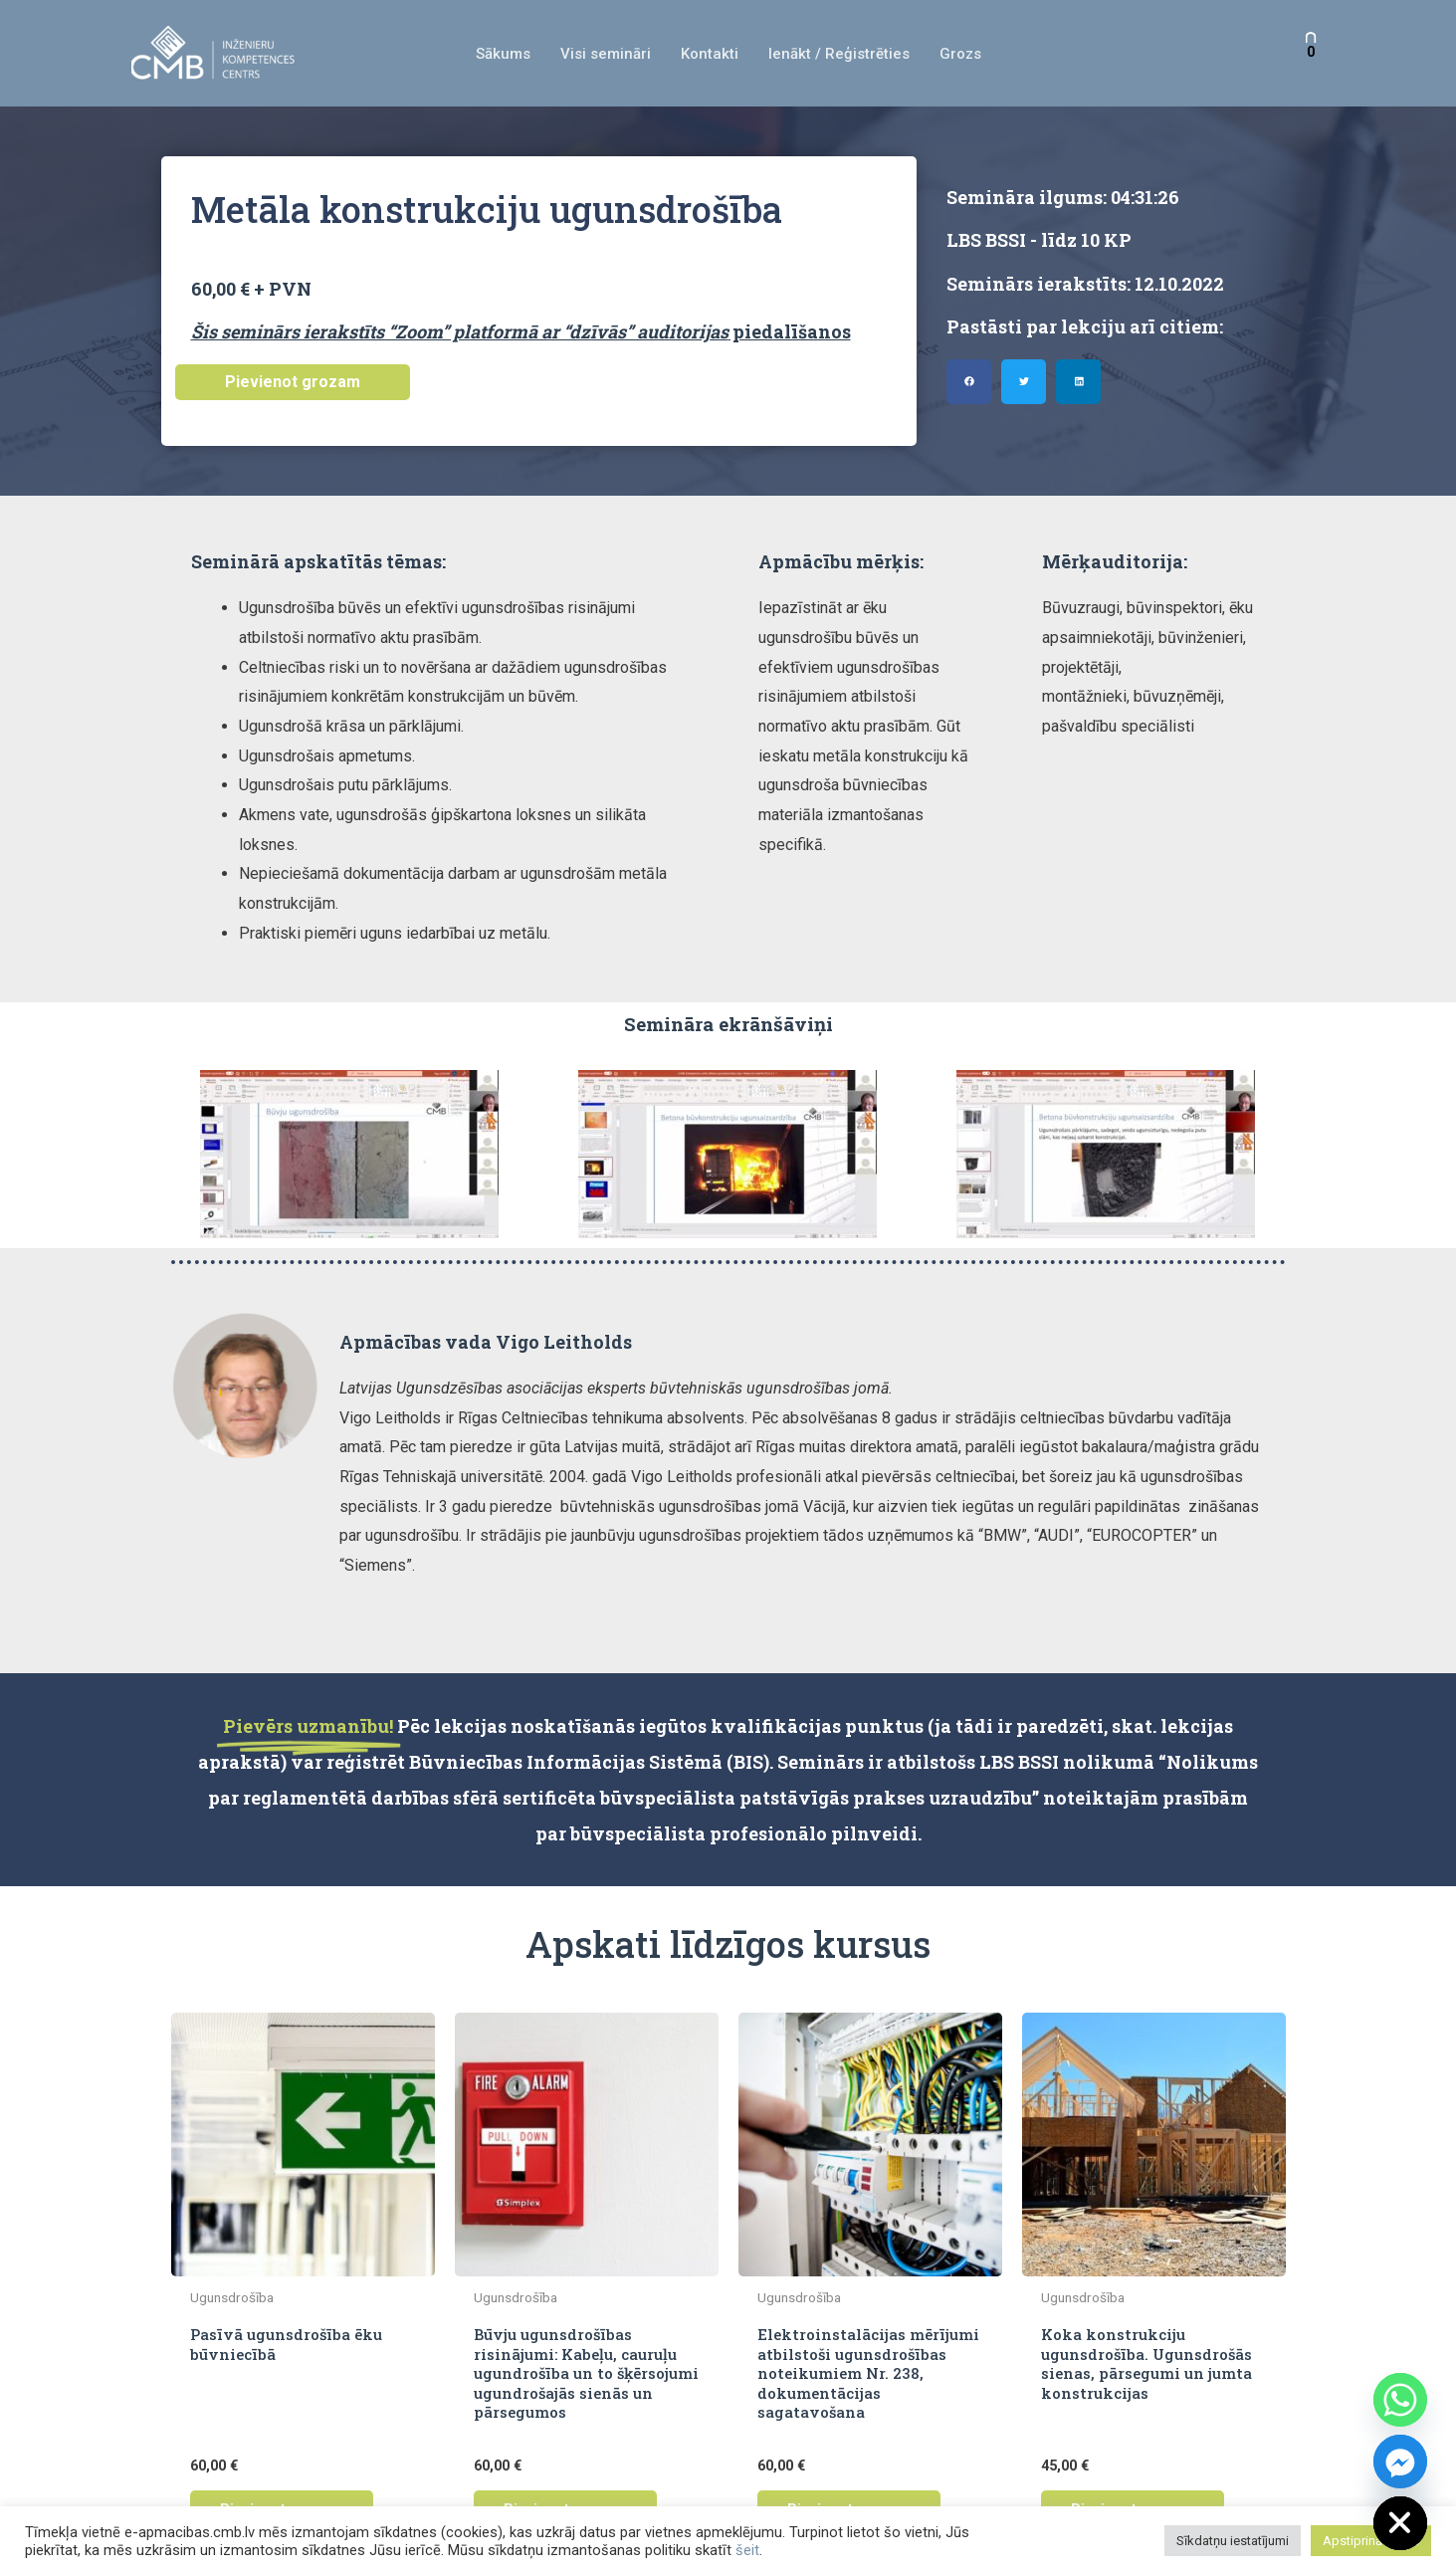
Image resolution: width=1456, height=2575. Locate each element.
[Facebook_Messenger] (1400, 2461)
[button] (968, 381)
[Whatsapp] (1400, 2400)
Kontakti (709, 54)
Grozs (960, 54)
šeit (747, 2550)
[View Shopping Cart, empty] (1311, 53)
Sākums (503, 54)
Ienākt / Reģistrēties (839, 54)
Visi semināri (605, 54)
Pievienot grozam (292, 381)
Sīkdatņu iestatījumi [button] (1232, 2540)
